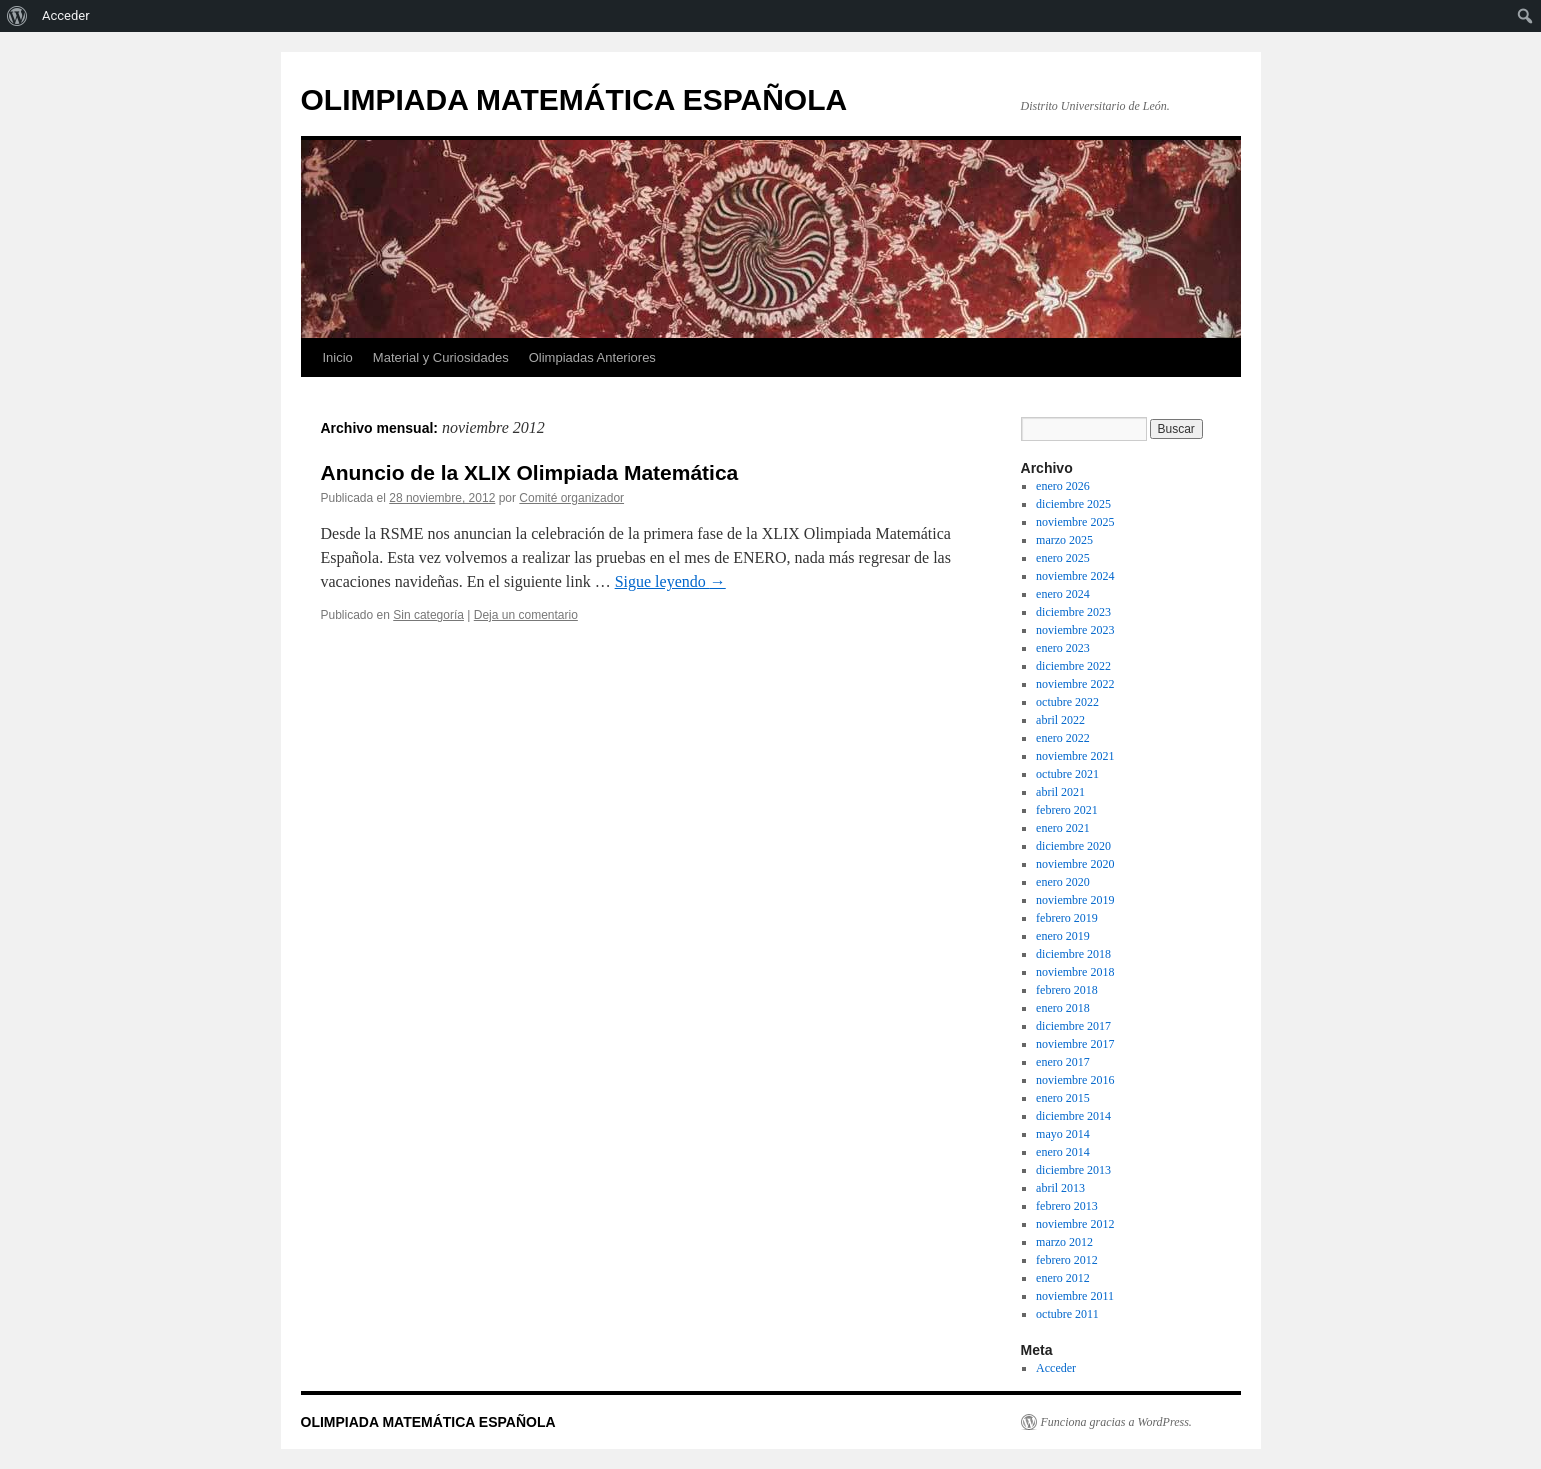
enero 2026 (1063, 486)
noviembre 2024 (1075, 576)
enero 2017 (1063, 1062)
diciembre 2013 (1073, 1170)
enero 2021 (1063, 828)
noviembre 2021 (1075, 756)
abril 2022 (1060, 720)
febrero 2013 (1067, 1206)
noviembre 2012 (1075, 1224)
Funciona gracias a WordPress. (1116, 1422)
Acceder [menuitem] (66, 15)
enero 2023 (1063, 648)
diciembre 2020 (1073, 846)
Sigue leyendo (670, 581)
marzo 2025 (1064, 540)
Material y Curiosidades (441, 357)
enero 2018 (1063, 1008)
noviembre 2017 (1075, 1044)
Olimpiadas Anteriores (592, 357)
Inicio (338, 357)
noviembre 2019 (1075, 900)
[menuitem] (17, 16)
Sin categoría (428, 615)
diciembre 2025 (1073, 504)
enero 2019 (1063, 936)
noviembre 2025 (1075, 522)
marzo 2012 (1064, 1242)
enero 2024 (1063, 594)
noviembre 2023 (1075, 630)
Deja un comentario (526, 615)
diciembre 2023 (1073, 612)
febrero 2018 (1067, 990)
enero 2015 (1063, 1098)
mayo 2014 (1063, 1134)
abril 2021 (1060, 792)
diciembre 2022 (1073, 666)
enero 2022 (1063, 738)
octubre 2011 (1067, 1314)
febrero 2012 (1067, 1260)
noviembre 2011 (1075, 1296)
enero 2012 (1063, 1278)
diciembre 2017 (1073, 1026)
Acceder (1056, 1368)
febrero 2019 (1067, 918)
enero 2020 (1063, 882)
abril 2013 (1060, 1188)
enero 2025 (1063, 558)
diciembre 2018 (1073, 954)
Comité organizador (571, 498)
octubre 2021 (1067, 774)
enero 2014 (1063, 1152)
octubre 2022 (1067, 702)
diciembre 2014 (1073, 1116)
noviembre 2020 (1075, 864)
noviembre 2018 (1075, 972)
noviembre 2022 (1075, 684)
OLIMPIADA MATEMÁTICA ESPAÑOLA (574, 99)
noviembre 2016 (1075, 1080)
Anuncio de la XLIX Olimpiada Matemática (530, 472)
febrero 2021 (1067, 810)
